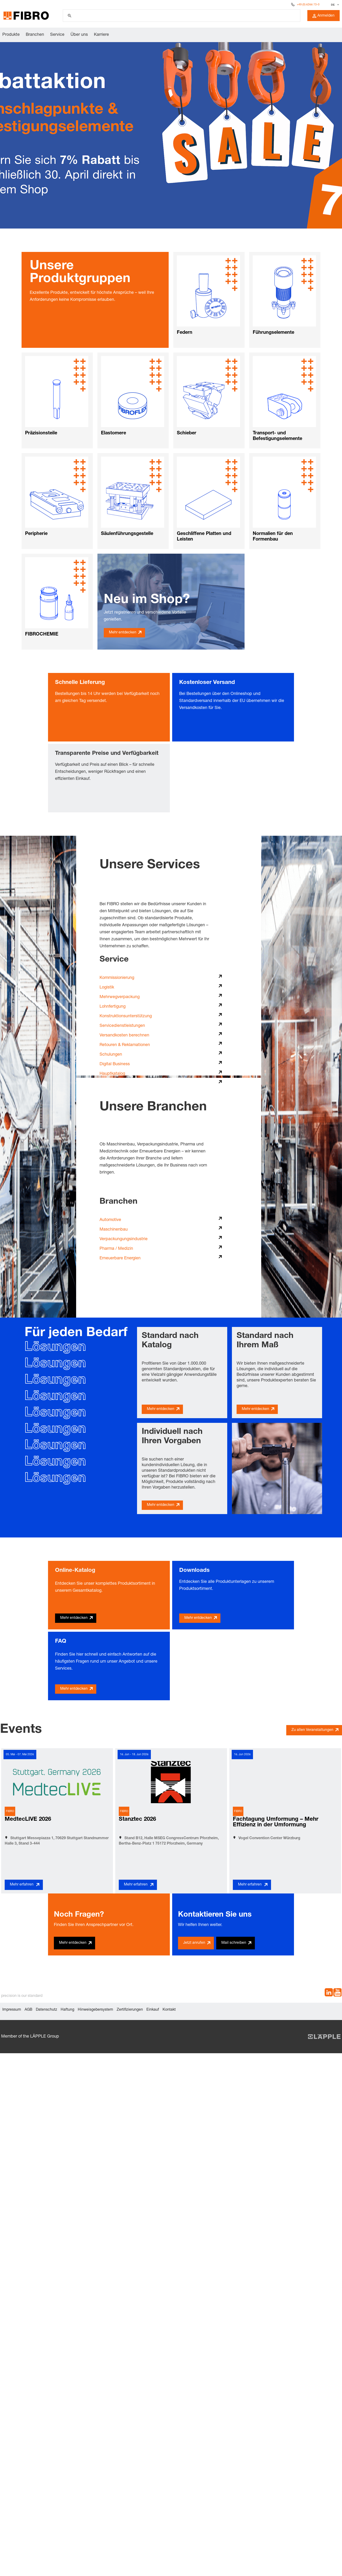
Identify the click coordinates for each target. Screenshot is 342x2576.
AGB (28, 2010)
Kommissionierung (117, 978)
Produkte (11, 35)
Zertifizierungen (130, 2010)
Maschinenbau (114, 1230)
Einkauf (152, 2010)
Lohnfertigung (113, 1007)
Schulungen (111, 1055)
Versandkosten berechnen (124, 1035)
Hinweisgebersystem (95, 2010)
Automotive (110, 1220)
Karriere (101, 35)
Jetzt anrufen (194, 1943)
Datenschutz (46, 2010)
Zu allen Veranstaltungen (312, 1730)
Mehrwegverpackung (120, 997)
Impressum (11, 2010)
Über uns (79, 35)
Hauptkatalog (112, 1074)
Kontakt (169, 2010)
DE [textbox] (333, 4)
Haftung (67, 2010)
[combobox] (334, 4)
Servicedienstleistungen (122, 1026)
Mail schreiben (233, 1943)
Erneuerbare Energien (120, 1258)
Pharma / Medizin (116, 1249)
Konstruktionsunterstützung (126, 1016)
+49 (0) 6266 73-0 (308, 4)
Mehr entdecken (122, 633)
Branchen (35, 35)
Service (57, 35)
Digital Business (115, 1064)
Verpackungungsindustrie (124, 1239)
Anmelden (323, 16)
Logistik (107, 987)
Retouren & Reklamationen (125, 1045)
